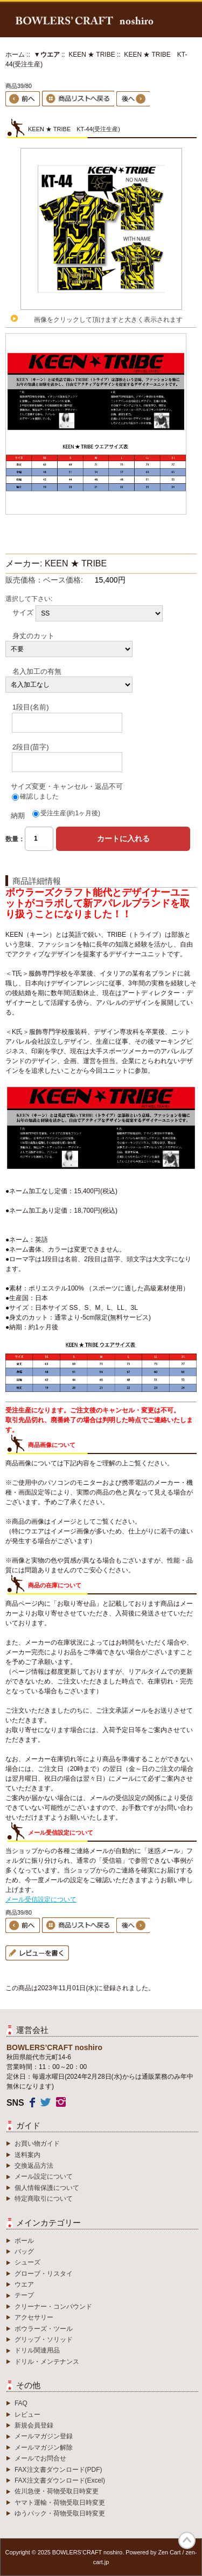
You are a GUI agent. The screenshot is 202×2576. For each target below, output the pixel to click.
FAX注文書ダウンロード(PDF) (58, 2469)
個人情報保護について (47, 2188)
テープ (24, 2295)
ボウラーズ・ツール (44, 2328)
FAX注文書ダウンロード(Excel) (60, 2480)
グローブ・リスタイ (44, 2273)
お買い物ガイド (37, 2143)
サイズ (22, 612)
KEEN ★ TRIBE (91, 54)
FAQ (21, 2403)
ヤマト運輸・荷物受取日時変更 (60, 2502)
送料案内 (27, 2155)
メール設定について (44, 2176)
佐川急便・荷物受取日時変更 (57, 2491)
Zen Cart (169, 2552)
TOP (187, 2540)
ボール (24, 2240)
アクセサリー (34, 2317)
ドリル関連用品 (37, 2350)
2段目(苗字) (30, 746)
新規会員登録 (34, 2425)
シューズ (27, 2262)
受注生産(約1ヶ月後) (70, 813)
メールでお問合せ (40, 2458)
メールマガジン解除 (44, 2447)
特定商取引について (44, 2198)
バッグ (24, 2251)
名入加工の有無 (36, 671)
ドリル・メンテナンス (47, 2361)
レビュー (27, 2414)
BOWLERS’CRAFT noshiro (87, 2552)
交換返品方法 (34, 2165)
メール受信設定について (40, 1899)
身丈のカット (33, 635)
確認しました (39, 796)
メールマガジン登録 (44, 2436)
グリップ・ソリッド (44, 2339)
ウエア (24, 2284)
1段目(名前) (30, 707)
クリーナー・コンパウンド (53, 2306)
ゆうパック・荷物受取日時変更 (60, 2513)
